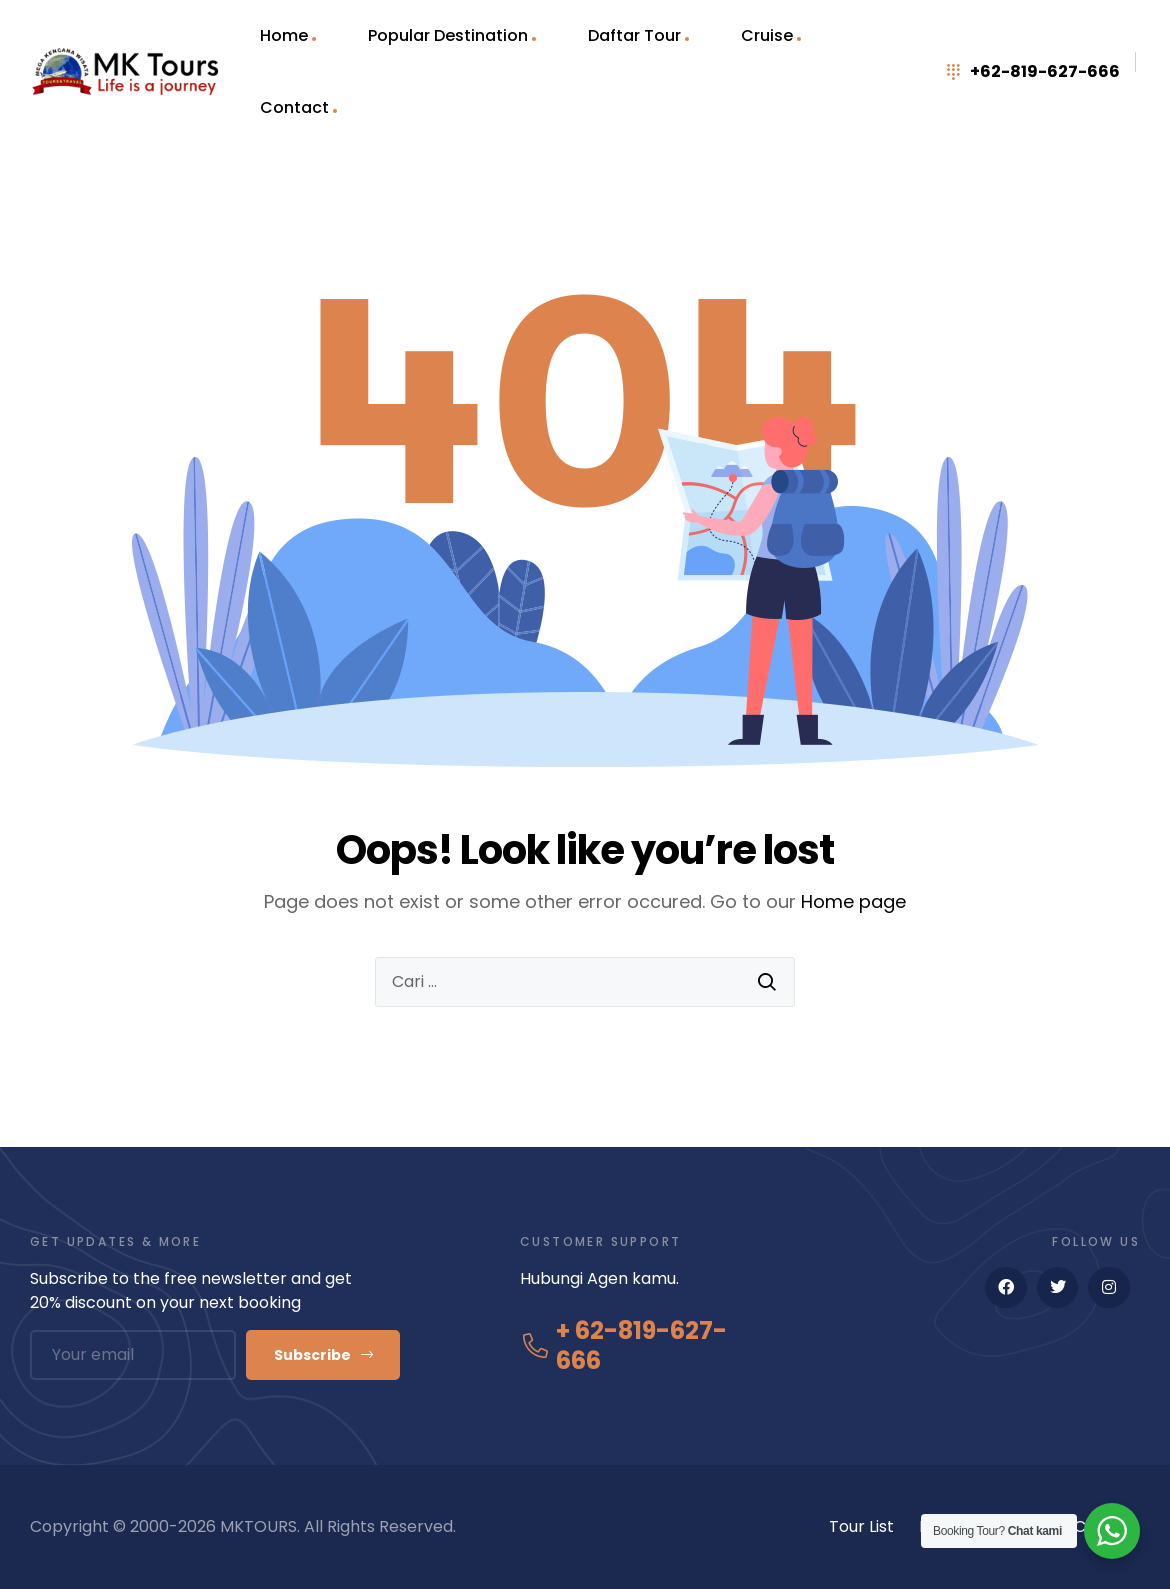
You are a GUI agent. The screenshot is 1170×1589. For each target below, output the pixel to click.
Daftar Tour (634, 35)
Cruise (767, 35)
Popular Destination (448, 35)
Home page (853, 901)
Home (284, 35)
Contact (294, 107)
